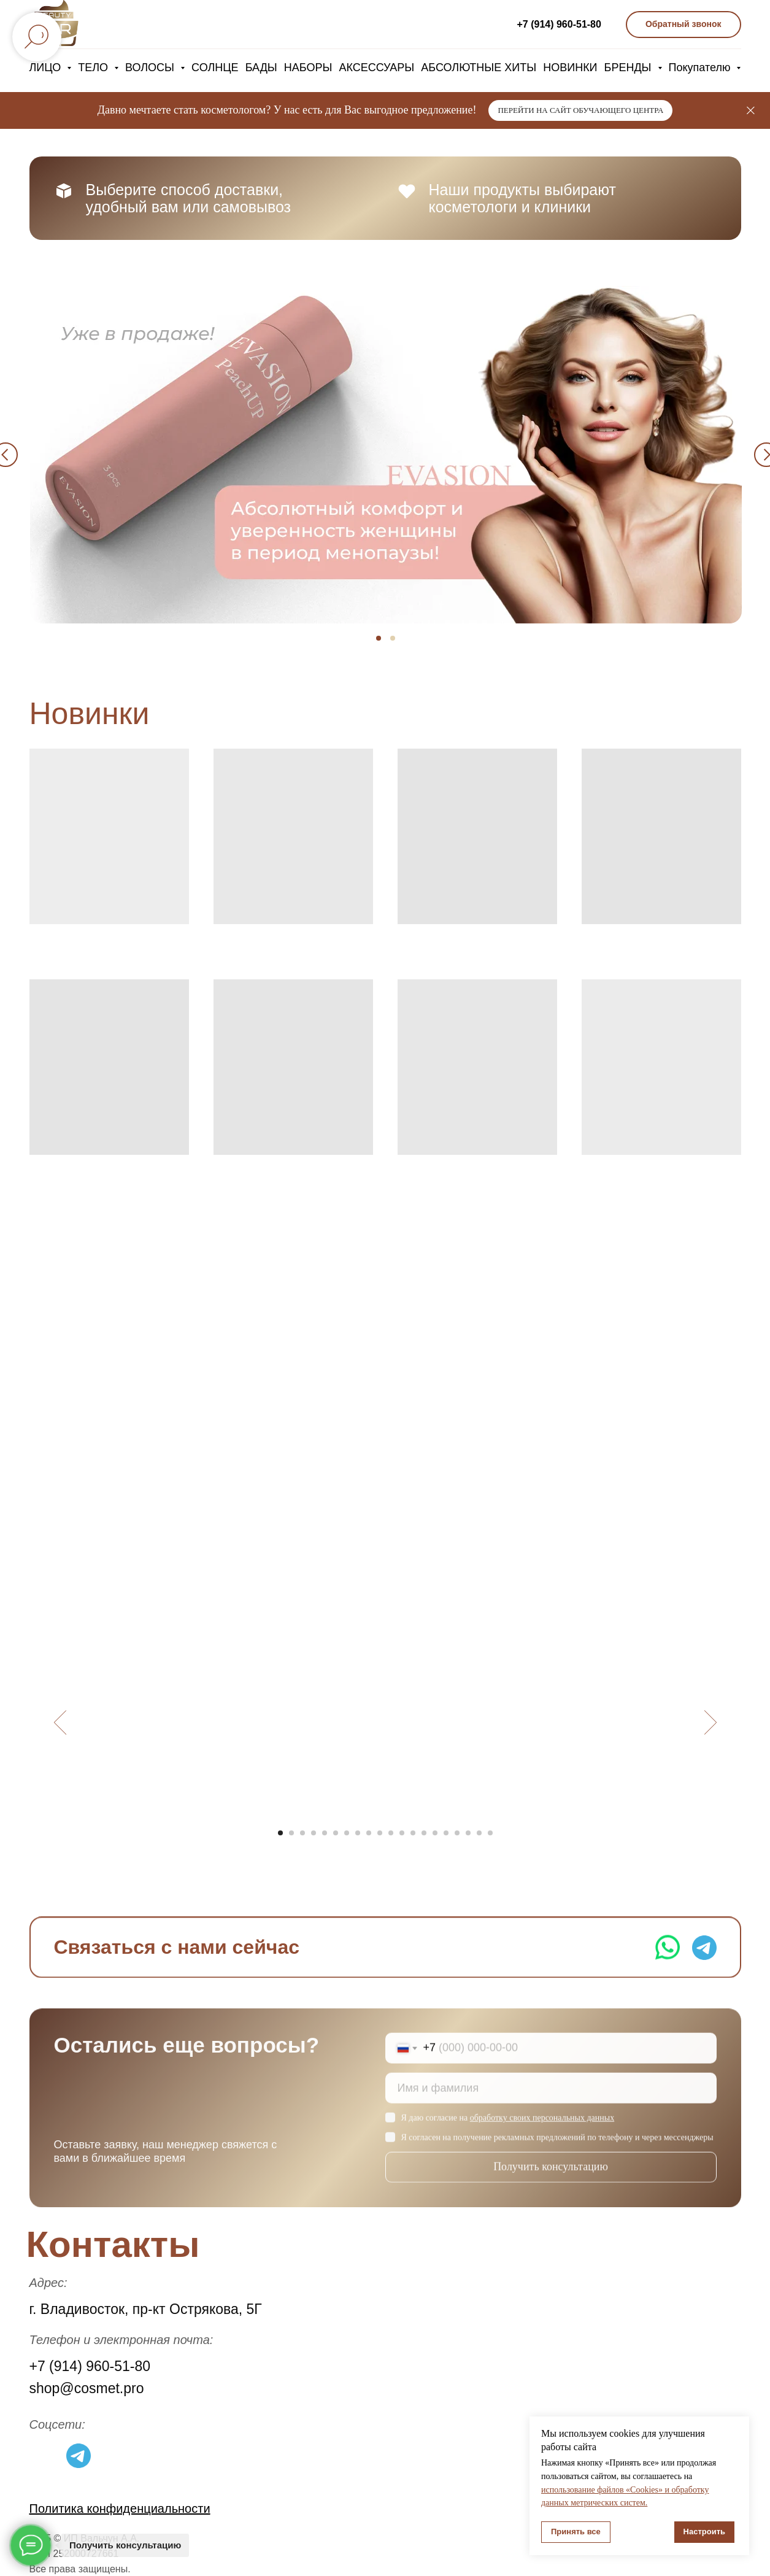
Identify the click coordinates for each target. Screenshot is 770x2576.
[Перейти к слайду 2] (291, 1832)
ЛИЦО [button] (46, 67)
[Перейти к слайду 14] (424, 1832)
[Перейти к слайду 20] (490, 1832)
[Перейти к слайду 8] (357, 1832)
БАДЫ (261, 67)
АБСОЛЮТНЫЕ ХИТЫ (478, 67)
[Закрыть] (751, 111)
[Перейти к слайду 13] (412, 1832)
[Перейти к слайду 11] (390, 1832)
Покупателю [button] (701, 67)
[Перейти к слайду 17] (457, 1832)
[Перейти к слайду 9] (368, 1832)
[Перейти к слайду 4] (313, 1832)
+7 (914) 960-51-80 (559, 24)
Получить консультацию (550, 2179)
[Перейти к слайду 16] (446, 1832)
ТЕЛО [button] (94, 67)
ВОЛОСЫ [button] (151, 67)
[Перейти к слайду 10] (379, 1832)
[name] (551, 2099)
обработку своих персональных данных (542, 2129)
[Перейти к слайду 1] (280, 1832)
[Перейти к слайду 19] (479, 1832)
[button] (683, 25)
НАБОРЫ (308, 67)
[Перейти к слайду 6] (335, 1832)
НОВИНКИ (570, 67)
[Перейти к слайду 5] (324, 1832)
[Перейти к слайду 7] (346, 1832)
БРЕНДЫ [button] (629, 67)
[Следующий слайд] (710, 1722)
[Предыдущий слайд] (59, 1722)
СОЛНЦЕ (215, 67)
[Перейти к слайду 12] (401, 1832)
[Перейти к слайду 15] (435, 1832)
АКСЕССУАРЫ (376, 67)
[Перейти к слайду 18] (468, 1832)
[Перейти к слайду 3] (302, 1832)
